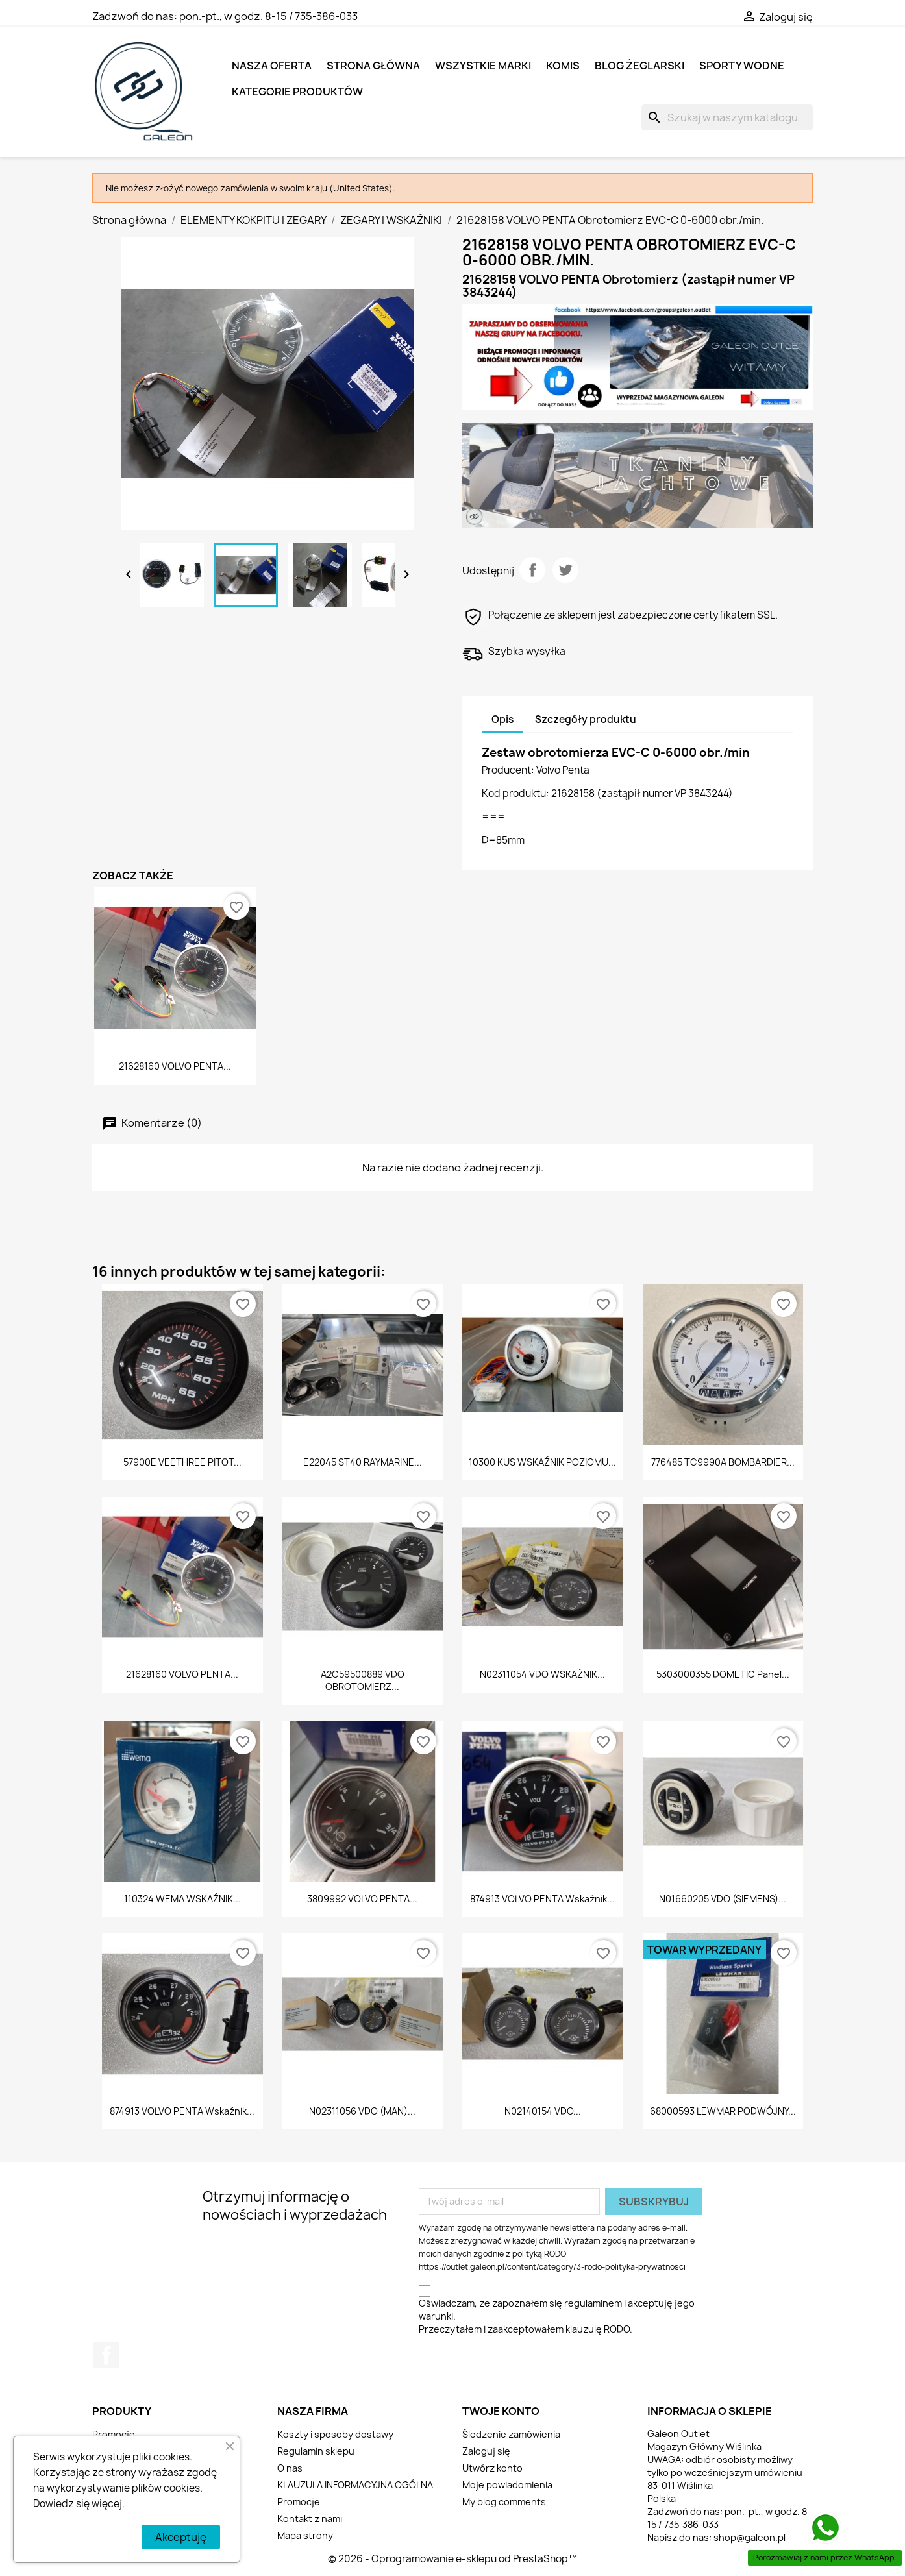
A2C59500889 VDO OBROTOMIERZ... (362, 1680)
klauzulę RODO (597, 2329)
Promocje (113, 2434)
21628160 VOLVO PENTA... (175, 1066)
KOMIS (563, 65)
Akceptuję (180, 2537)
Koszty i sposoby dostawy (335, 2434)
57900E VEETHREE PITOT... (182, 1462)
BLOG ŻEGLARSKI (639, 65)
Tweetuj (565, 570)
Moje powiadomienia (507, 2485)
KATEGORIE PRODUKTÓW (297, 91)
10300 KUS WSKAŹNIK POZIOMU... (542, 1462)
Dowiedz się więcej (77, 2503)
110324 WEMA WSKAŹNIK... (182, 1899)
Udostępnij (532, 570)
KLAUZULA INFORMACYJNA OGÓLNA (355, 2485)
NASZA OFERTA (272, 65)
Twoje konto (500, 2411)
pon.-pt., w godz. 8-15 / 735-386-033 (268, 16)
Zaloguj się (486, 2451)
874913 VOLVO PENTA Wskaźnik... (542, 1899)
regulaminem (593, 2303)
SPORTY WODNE (741, 65)
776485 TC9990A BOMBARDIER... (723, 1462)
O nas (290, 2468)
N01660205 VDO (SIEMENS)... (722, 1899)
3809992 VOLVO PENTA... (362, 1899)
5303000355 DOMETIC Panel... (722, 1674)
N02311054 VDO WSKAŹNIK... (542, 1674)
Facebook (106, 2355)
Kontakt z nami (309, 2518)
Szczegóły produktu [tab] (585, 719)
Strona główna (373, 65)
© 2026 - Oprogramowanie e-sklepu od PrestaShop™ (452, 2559)
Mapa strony (305, 2535)
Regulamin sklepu (315, 2451)
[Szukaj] (727, 117)
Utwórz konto (492, 2468)
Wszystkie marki (483, 65)
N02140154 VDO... (542, 2111)
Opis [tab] (502, 719)
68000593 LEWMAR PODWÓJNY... (723, 2111)
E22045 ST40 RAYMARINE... (362, 1462)
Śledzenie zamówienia (511, 2434)
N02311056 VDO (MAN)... (362, 2111)
